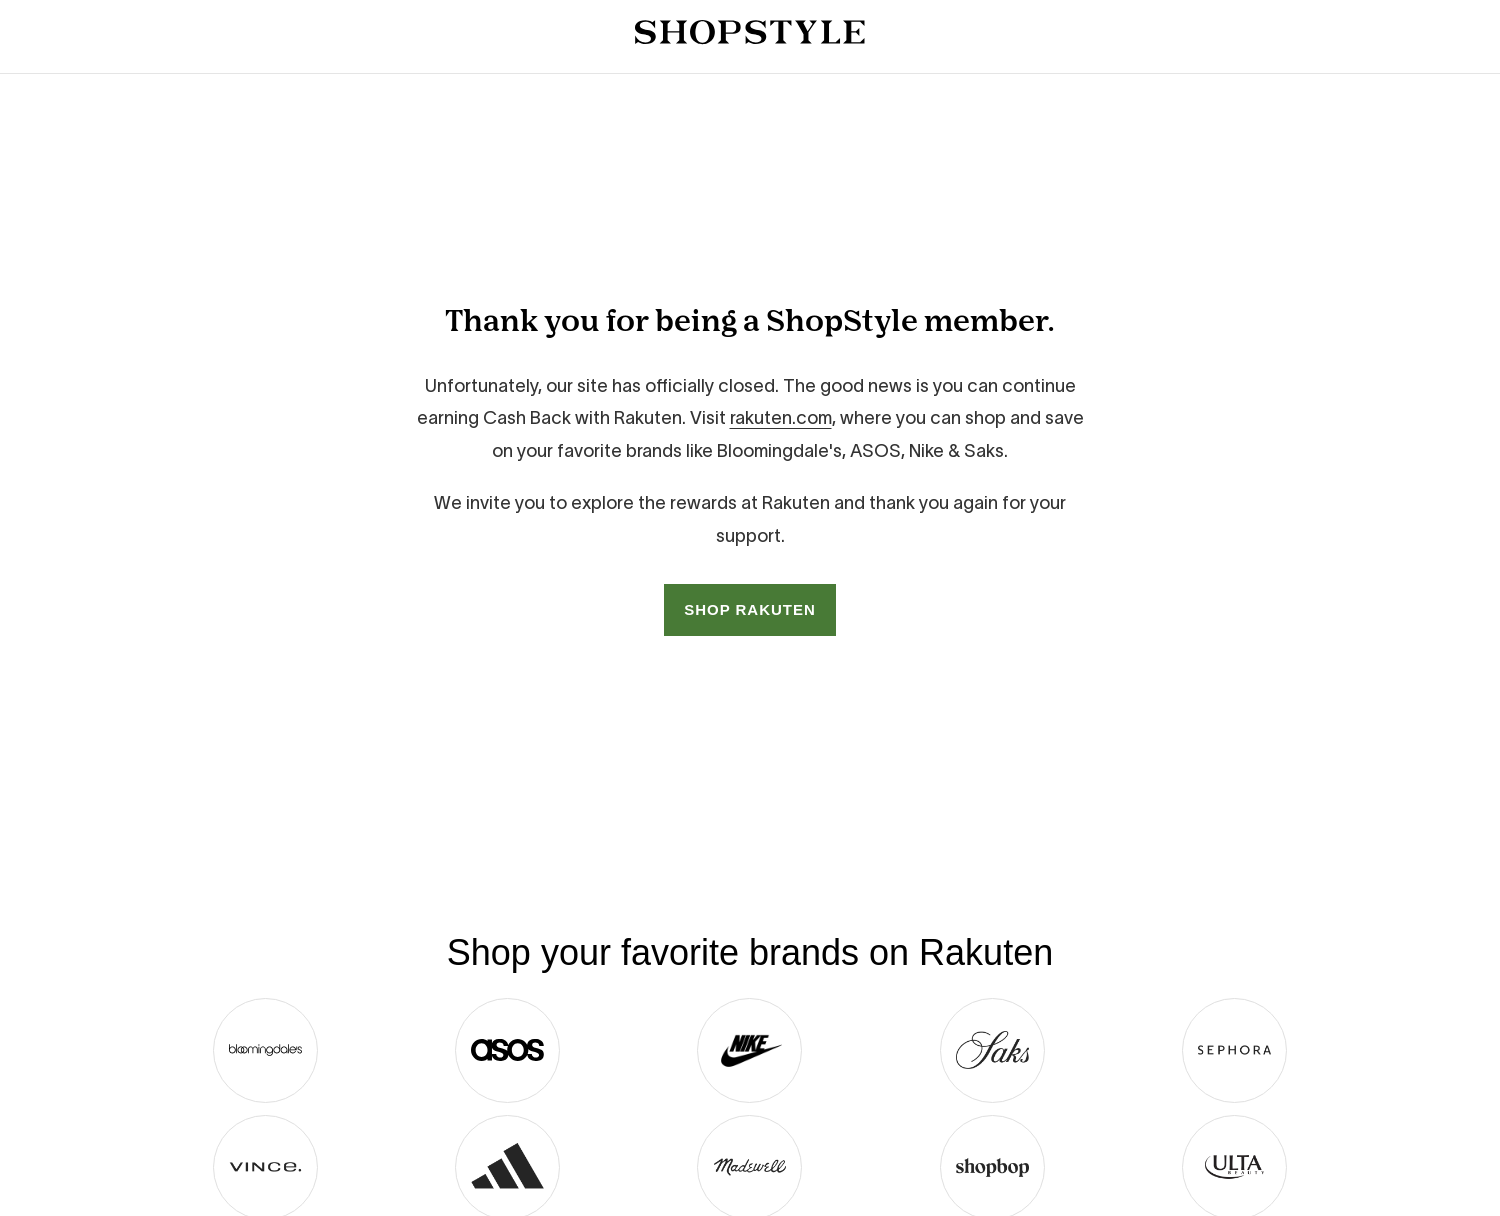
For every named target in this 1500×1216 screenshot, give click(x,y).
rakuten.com (781, 418)
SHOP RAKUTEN (750, 609)
